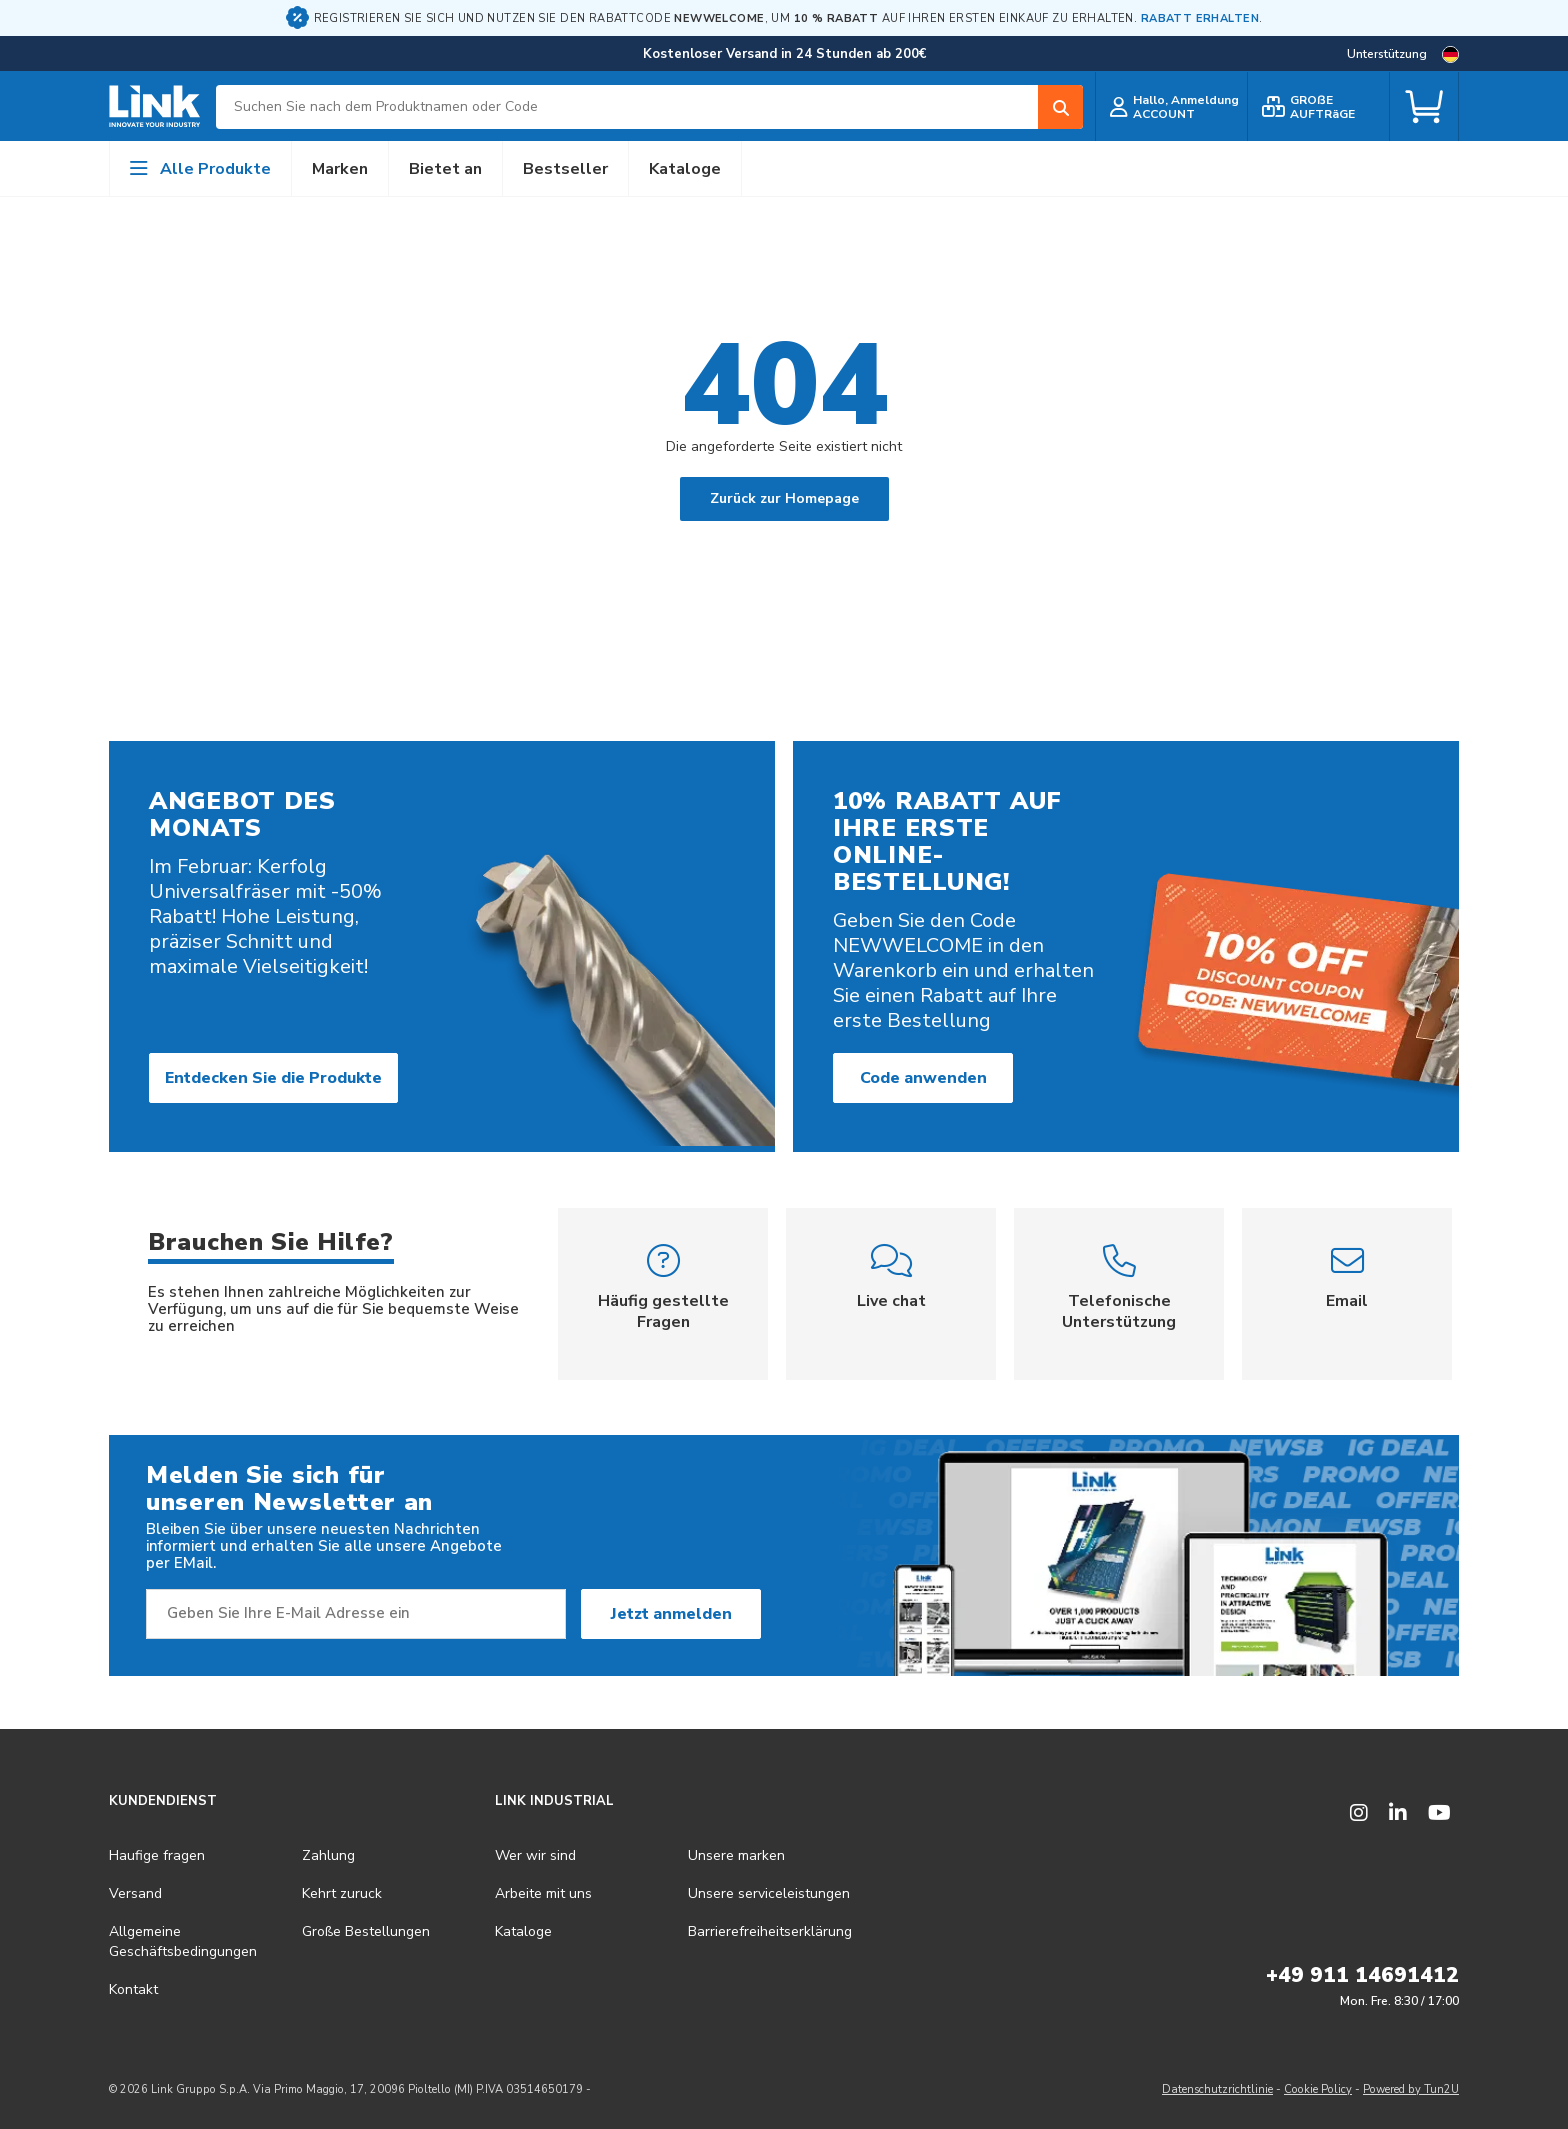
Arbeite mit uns (543, 1893)
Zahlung (328, 1855)
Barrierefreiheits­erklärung (770, 1931)
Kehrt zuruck (342, 1893)
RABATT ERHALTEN (1200, 18)
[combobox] (649, 107)
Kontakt (133, 1989)
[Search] (1060, 107)
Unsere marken (736, 1855)
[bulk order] (1318, 106)
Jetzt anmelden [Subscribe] (671, 1614)
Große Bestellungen (366, 1931)
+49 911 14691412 (1362, 1975)
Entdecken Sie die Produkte (273, 1078)
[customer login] (1171, 106)
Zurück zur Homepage (784, 498)
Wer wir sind (535, 1855)
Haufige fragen (157, 1855)
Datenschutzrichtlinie (1217, 2089)
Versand (135, 1893)
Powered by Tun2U (1411, 2089)
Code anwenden (923, 1078)
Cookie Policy (1318, 2089)
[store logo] (155, 107)
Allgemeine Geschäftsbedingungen (183, 1941)
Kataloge (523, 1931)
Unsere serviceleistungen (769, 1893)
